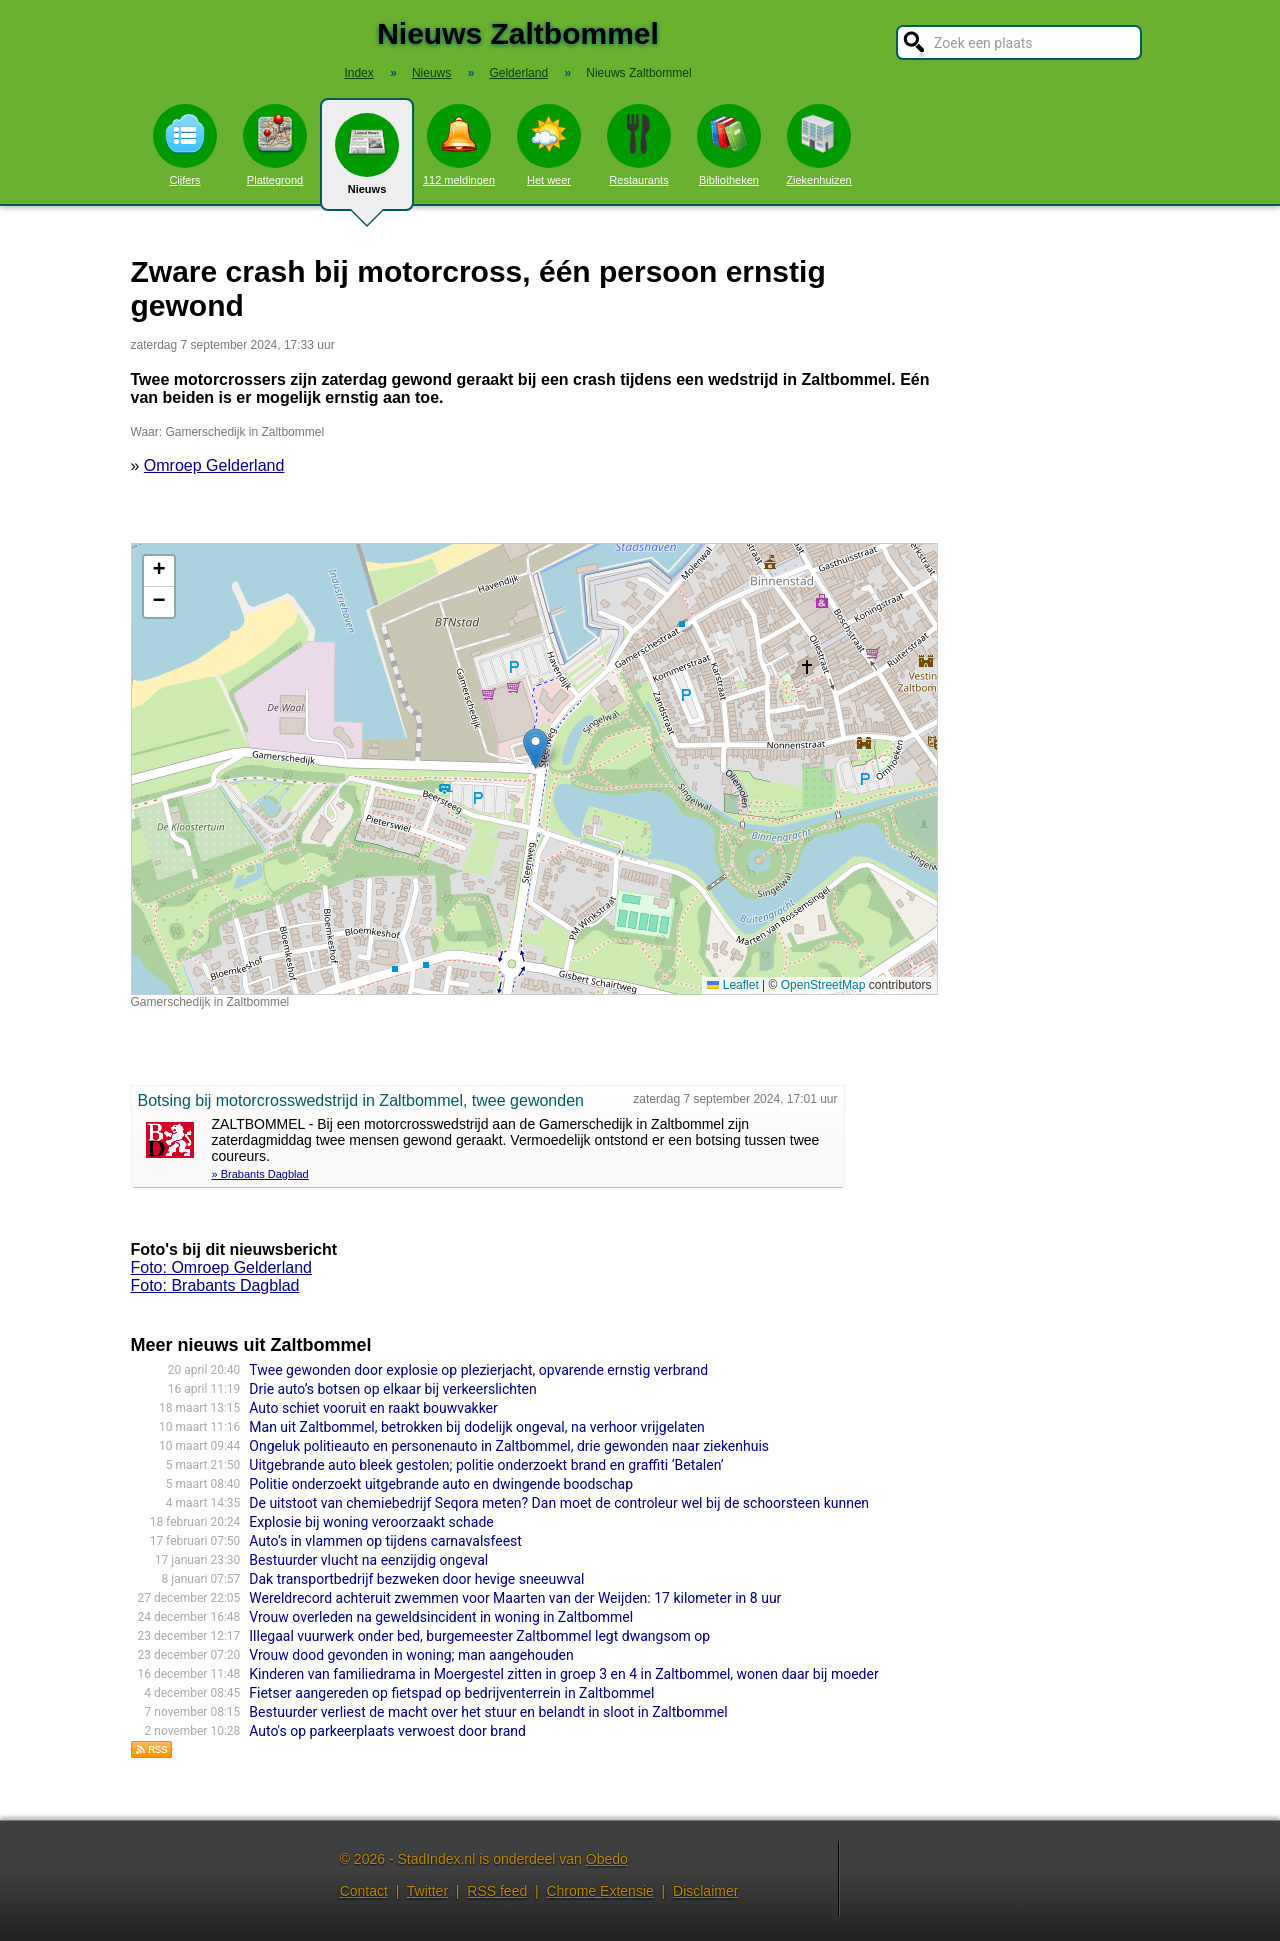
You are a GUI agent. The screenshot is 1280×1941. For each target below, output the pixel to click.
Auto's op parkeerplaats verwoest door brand (387, 1731)
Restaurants (639, 145)
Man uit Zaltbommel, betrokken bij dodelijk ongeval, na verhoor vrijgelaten (477, 1427)
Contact (364, 1891)
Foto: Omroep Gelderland (221, 1267)
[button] (535, 748)
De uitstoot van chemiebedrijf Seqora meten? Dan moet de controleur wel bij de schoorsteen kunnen (559, 1503)
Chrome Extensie (599, 1891)
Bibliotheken (729, 145)
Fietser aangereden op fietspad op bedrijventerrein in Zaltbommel (451, 1693)
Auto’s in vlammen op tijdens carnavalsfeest (385, 1541)
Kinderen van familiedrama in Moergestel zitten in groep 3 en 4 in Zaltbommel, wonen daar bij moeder (563, 1674)
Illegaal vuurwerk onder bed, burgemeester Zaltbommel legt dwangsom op (479, 1636)
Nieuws (367, 162)
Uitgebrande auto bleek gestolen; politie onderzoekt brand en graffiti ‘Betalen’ (486, 1465)
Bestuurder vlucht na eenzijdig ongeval (368, 1560)
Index (358, 73)
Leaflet (732, 985)
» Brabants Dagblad (260, 1174)
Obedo (607, 1859)
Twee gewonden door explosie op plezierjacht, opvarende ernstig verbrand (478, 1370)
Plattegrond (275, 145)
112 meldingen (459, 145)
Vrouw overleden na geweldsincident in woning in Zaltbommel (441, 1617)
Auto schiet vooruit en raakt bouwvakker (373, 1408)
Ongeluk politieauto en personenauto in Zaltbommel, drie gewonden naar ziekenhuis (509, 1446)
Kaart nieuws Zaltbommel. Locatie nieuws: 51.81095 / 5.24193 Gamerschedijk (532, 769)
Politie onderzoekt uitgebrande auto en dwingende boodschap (441, 1484)
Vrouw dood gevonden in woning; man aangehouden (411, 1655)
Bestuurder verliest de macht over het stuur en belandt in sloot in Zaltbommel (488, 1712)
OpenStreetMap (823, 985)
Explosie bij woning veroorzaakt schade (371, 1522)
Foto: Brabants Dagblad (215, 1285)
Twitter (427, 1891)
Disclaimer (705, 1891)
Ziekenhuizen (818, 145)
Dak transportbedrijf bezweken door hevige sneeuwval (416, 1579)
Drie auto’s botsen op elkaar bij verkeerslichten (392, 1389)
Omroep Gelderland (214, 465)
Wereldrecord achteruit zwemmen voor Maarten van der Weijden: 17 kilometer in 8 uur (515, 1598)
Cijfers (185, 145)
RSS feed (497, 1891)
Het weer (549, 145)
